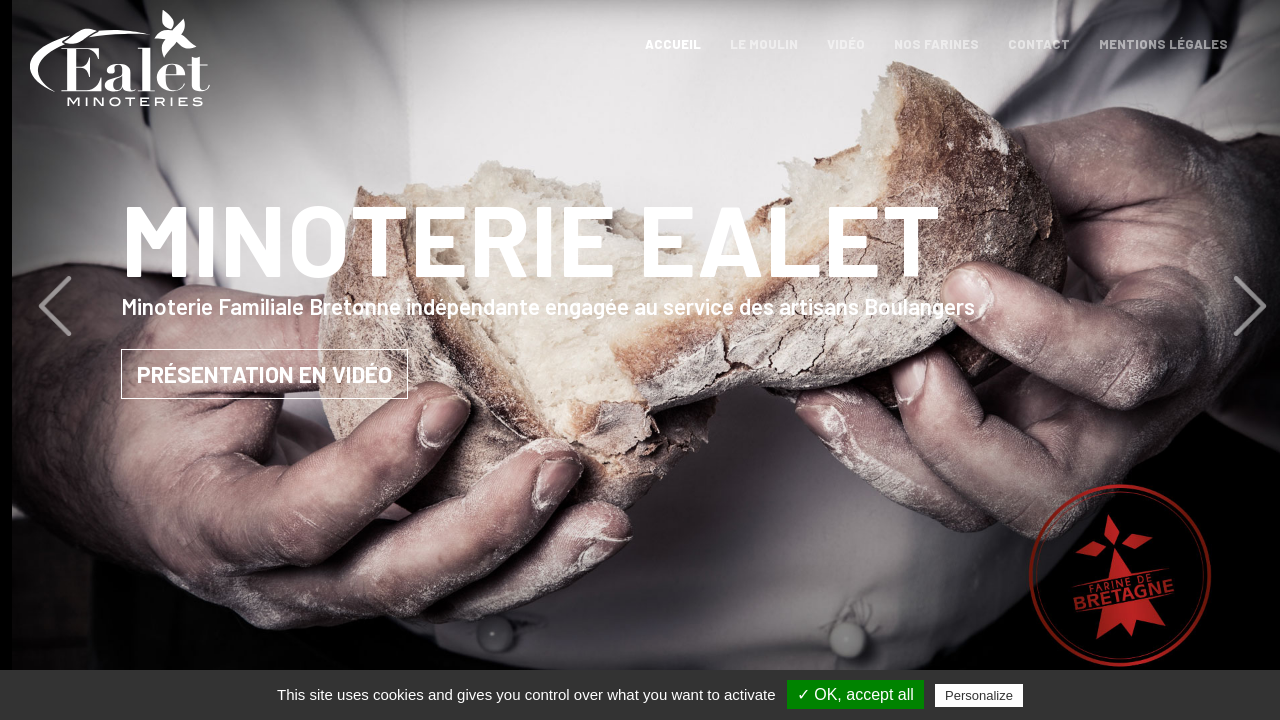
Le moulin (764, 44)
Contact (1039, 44)
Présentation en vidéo (369, 374)
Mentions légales (1163, 44)
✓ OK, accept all (855, 694)
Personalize (979, 695)
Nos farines (936, 44)
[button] (154, 306)
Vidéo (846, 44)
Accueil (677, 44)
